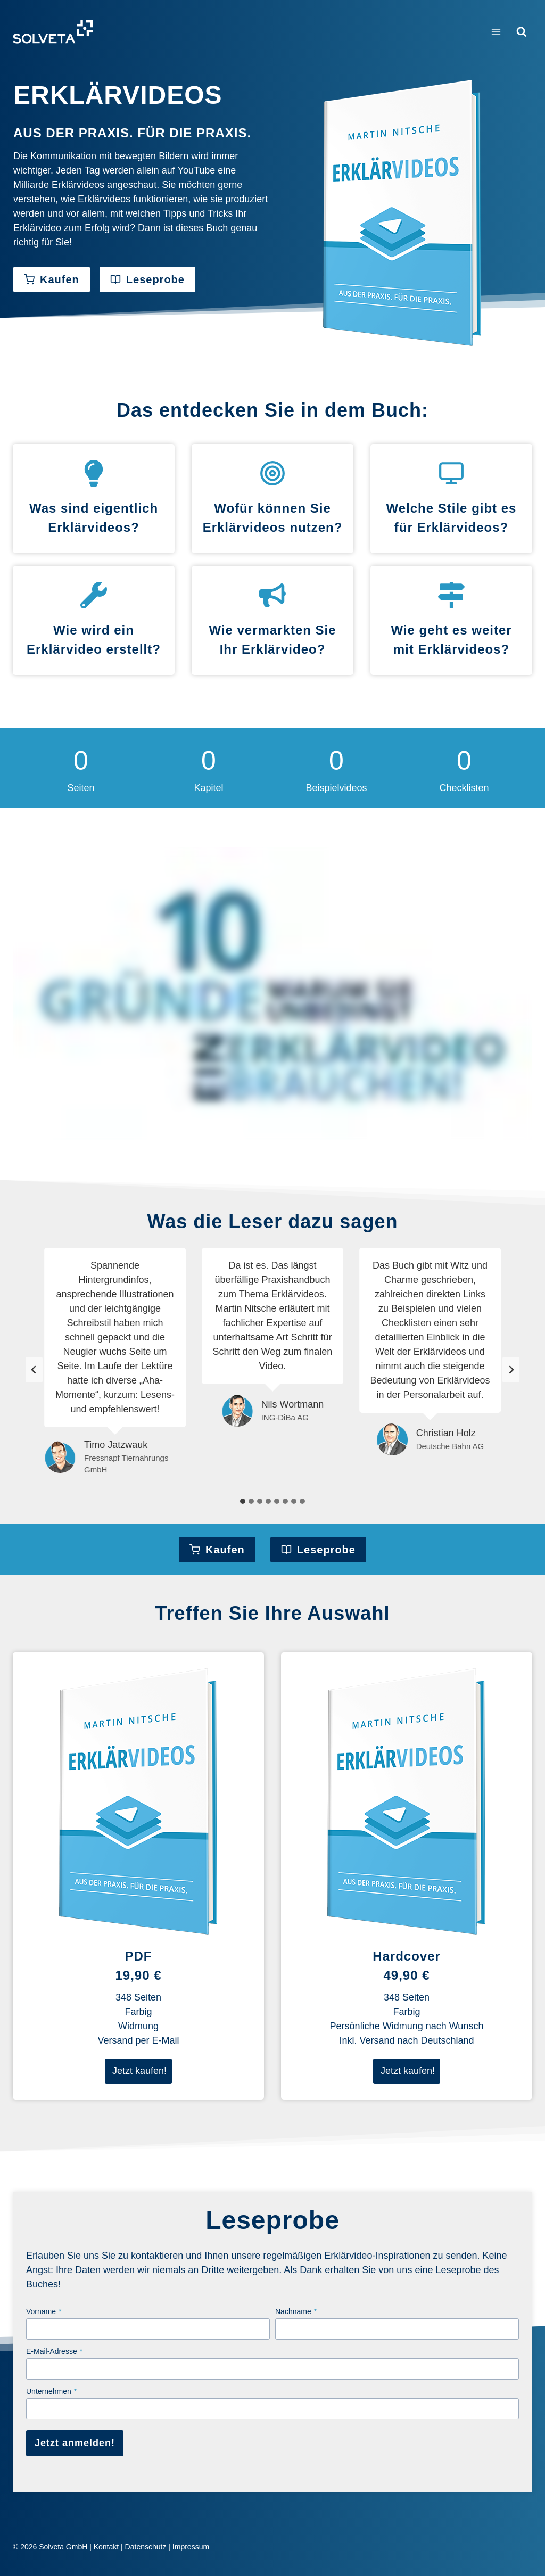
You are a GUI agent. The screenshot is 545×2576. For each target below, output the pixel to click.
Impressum (190, 2546)
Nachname (296, 2311)
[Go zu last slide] (34, 1369)
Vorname (44, 2311)
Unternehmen (51, 2391)
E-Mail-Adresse (54, 2351)
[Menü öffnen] (496, 31)
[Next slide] (510, 1369)
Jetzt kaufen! (139, 2070)
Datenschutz (146, 2546)
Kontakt (106, 2546)
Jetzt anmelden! (75, 2443)
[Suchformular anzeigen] (521, 32)
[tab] (242, 1501)
